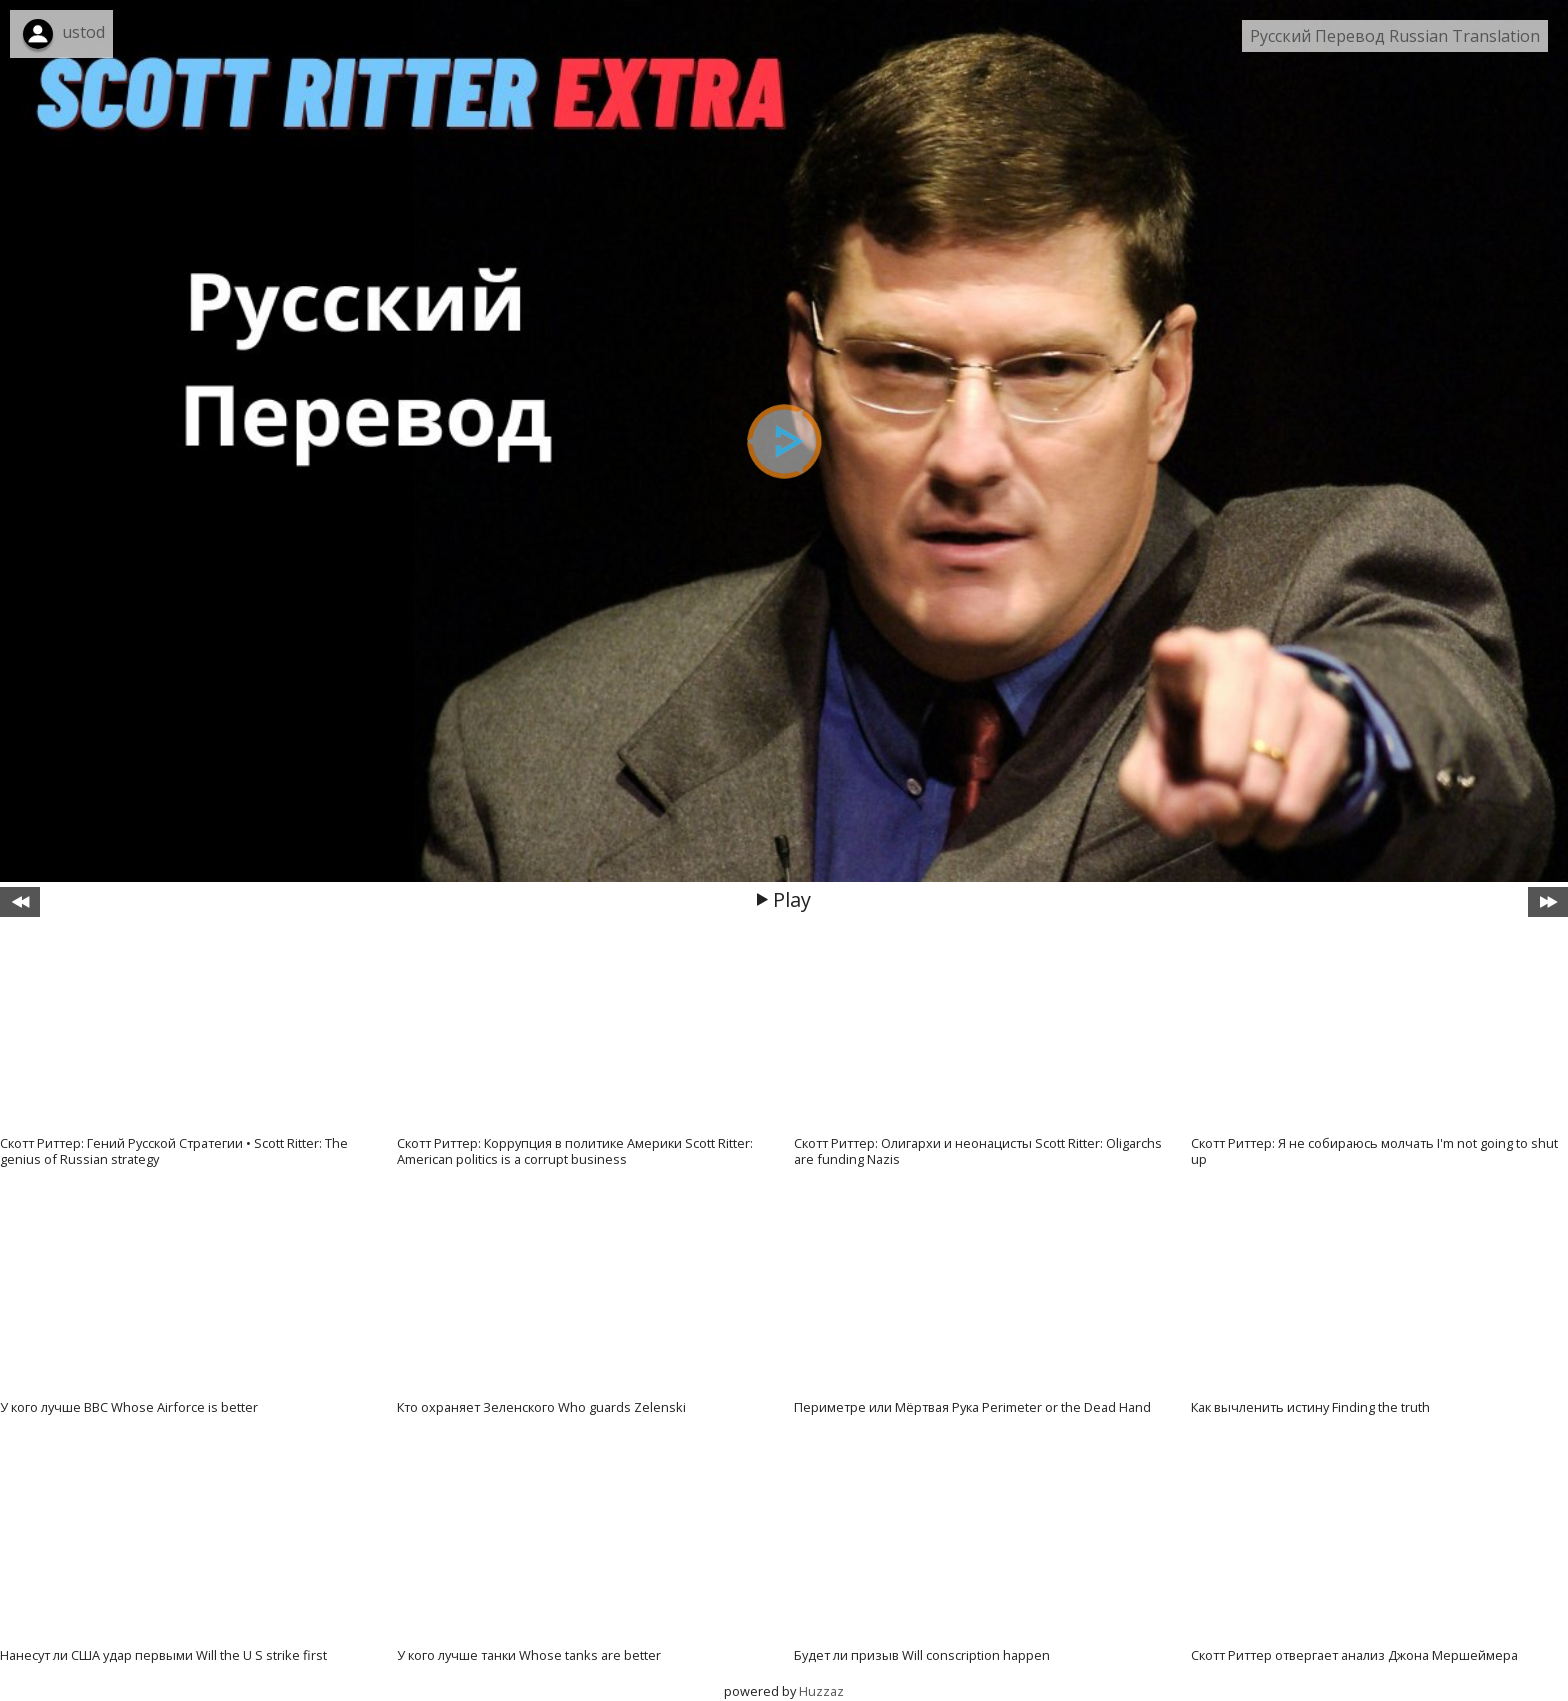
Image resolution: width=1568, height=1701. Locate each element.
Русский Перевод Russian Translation (1395, 36)
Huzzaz (821, 1691)
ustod (83, 32)
